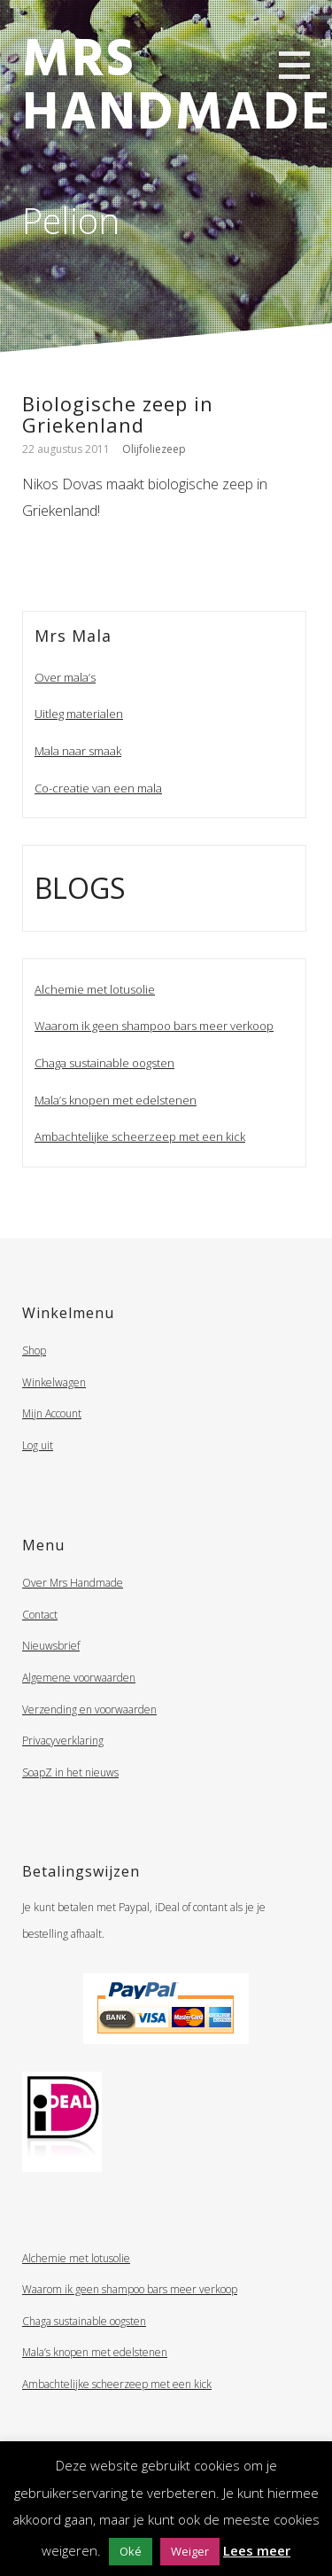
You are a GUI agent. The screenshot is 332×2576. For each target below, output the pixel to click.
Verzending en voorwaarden (89, 1709)
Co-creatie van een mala (98, 788)
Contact (40, 1614)
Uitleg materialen (79, 714)
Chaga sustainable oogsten (104, 1063)
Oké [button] (131, 2551)
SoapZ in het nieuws (70, 1772)
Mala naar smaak (78, 751)
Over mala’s (65, 677)
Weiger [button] (190, 2551)
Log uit (37, 1445)
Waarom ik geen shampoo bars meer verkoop (154, 1026)
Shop (34, 1350)
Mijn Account (51, 1413)
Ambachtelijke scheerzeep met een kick (140, 1136)
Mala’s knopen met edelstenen (116, 1100)
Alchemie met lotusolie (95, 989)
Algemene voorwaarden (78, 1677)
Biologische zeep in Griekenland (117, 414)
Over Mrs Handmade (72, 1582)
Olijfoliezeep (154, 449)
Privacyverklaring (63, 1740)
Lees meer (256, 2550)
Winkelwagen (54, 1382)
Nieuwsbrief (51, 1645)
